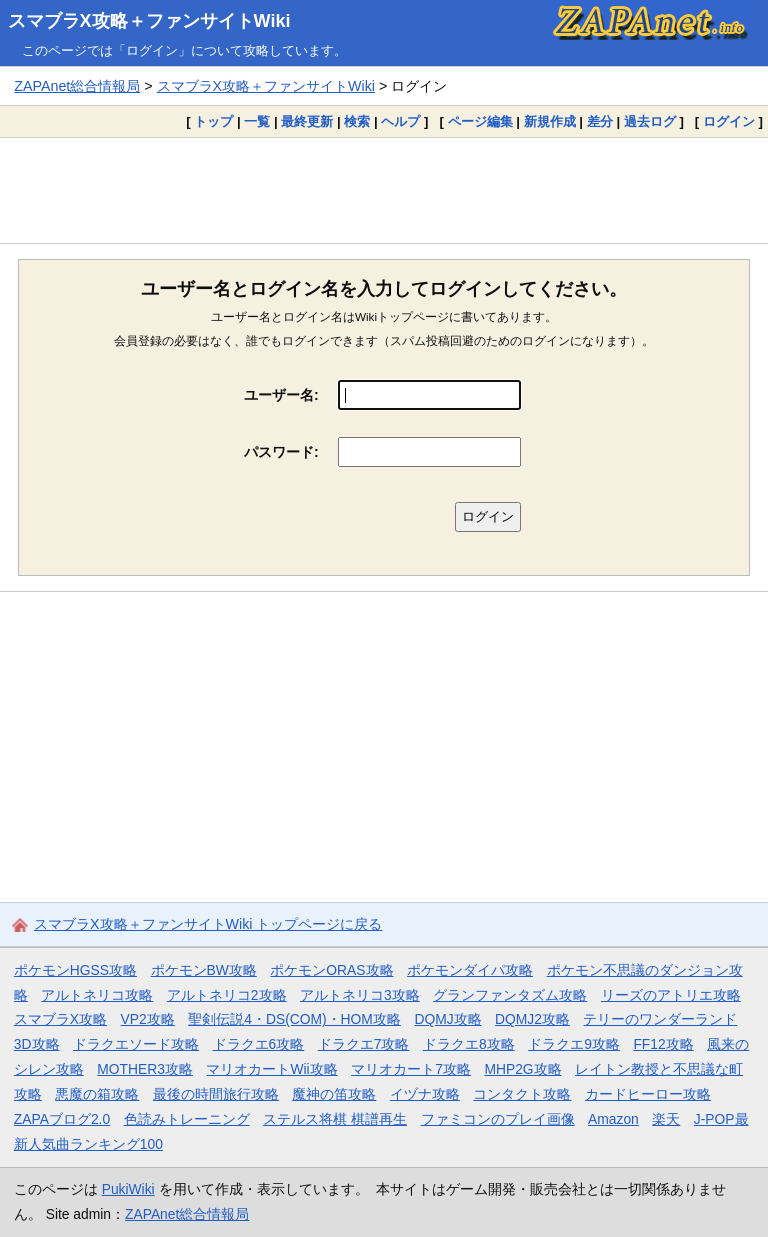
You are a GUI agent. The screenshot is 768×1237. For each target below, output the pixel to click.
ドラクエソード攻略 (136, 1044)
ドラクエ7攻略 (364, 1044)
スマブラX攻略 (60, 1019)
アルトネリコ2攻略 (227, 995)
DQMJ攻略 (447, 1019)
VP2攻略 (148, 1019)
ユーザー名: (281, 395)
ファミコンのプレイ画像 (498, 1119)
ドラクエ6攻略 (259, 1044)
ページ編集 (480, 121)
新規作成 (550, 121)
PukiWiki (128, 1189)
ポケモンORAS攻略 (331, 970)
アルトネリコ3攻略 (360, 995)
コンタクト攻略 (522, 1094)
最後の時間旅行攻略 (216, 1094)
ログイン (729, 121)
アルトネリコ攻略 (97, 995)
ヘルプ (400, 121)
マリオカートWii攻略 (271, 1069)
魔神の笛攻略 (334, 1094)
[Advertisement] (384, 190)
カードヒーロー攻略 (648, 1094)
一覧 (257, 121)
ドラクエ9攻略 (574, 1044)
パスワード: (281, 452)
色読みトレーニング (187, 1119)
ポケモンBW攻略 (204, 970)
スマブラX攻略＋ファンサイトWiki (149, 21)
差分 (600, 121)
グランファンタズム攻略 (510, 995)
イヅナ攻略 (425, 1094)
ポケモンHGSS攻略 (75, 970)
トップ (213, 121)
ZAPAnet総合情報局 (77, 86)
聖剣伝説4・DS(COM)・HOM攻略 (294, 1019)
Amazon (613, 1119)
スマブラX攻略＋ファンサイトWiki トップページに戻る (208, 924)
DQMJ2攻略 (532, 1019)
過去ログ (650, 121)
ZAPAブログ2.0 (62, 1119)
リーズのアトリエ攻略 (671, 995)
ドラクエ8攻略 (469, 1044)
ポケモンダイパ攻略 (470, 970)
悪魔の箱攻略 (97, 1094)
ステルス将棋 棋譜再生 (335, 1119)
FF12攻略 (663, 1044)
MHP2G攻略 (522, 1069)
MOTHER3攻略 (145, 1069)
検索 (357, 121)
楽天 (666, 1119)
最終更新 (307, 121)
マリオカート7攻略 (411, 1069)
